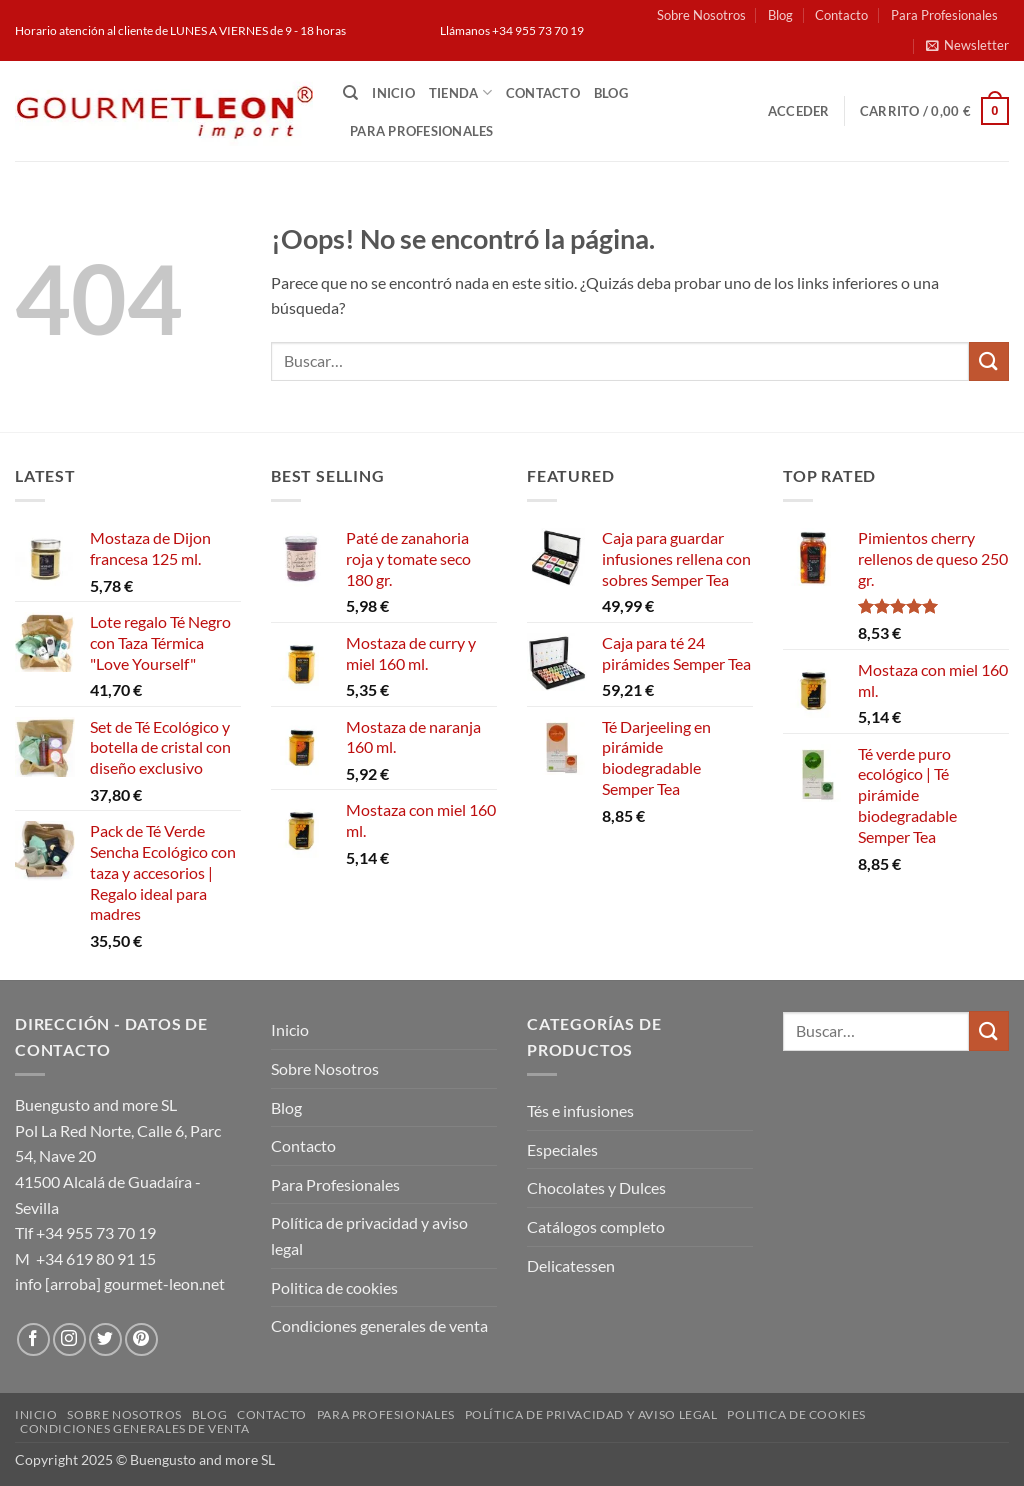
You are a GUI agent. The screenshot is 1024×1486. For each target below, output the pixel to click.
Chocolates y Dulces (596, 1187)
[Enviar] (989, 361)
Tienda (460, 92)
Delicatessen (571, 1265)
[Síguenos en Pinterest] (141, 1339)
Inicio (393, 93)
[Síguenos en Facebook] (33, 1339)
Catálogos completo (596, 1226)
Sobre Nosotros (701, 15)
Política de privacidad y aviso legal (369, 1235)
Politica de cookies (334, 1287)
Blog (780, 15)
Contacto (841, 15)
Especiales (562, 1149)
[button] (967, 45)
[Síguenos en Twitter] (105, 1339)
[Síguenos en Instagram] (69, 1339)
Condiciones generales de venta (379, 1325)
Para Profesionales (944, 15)
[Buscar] (350, 93)
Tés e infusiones (580, 1110)
